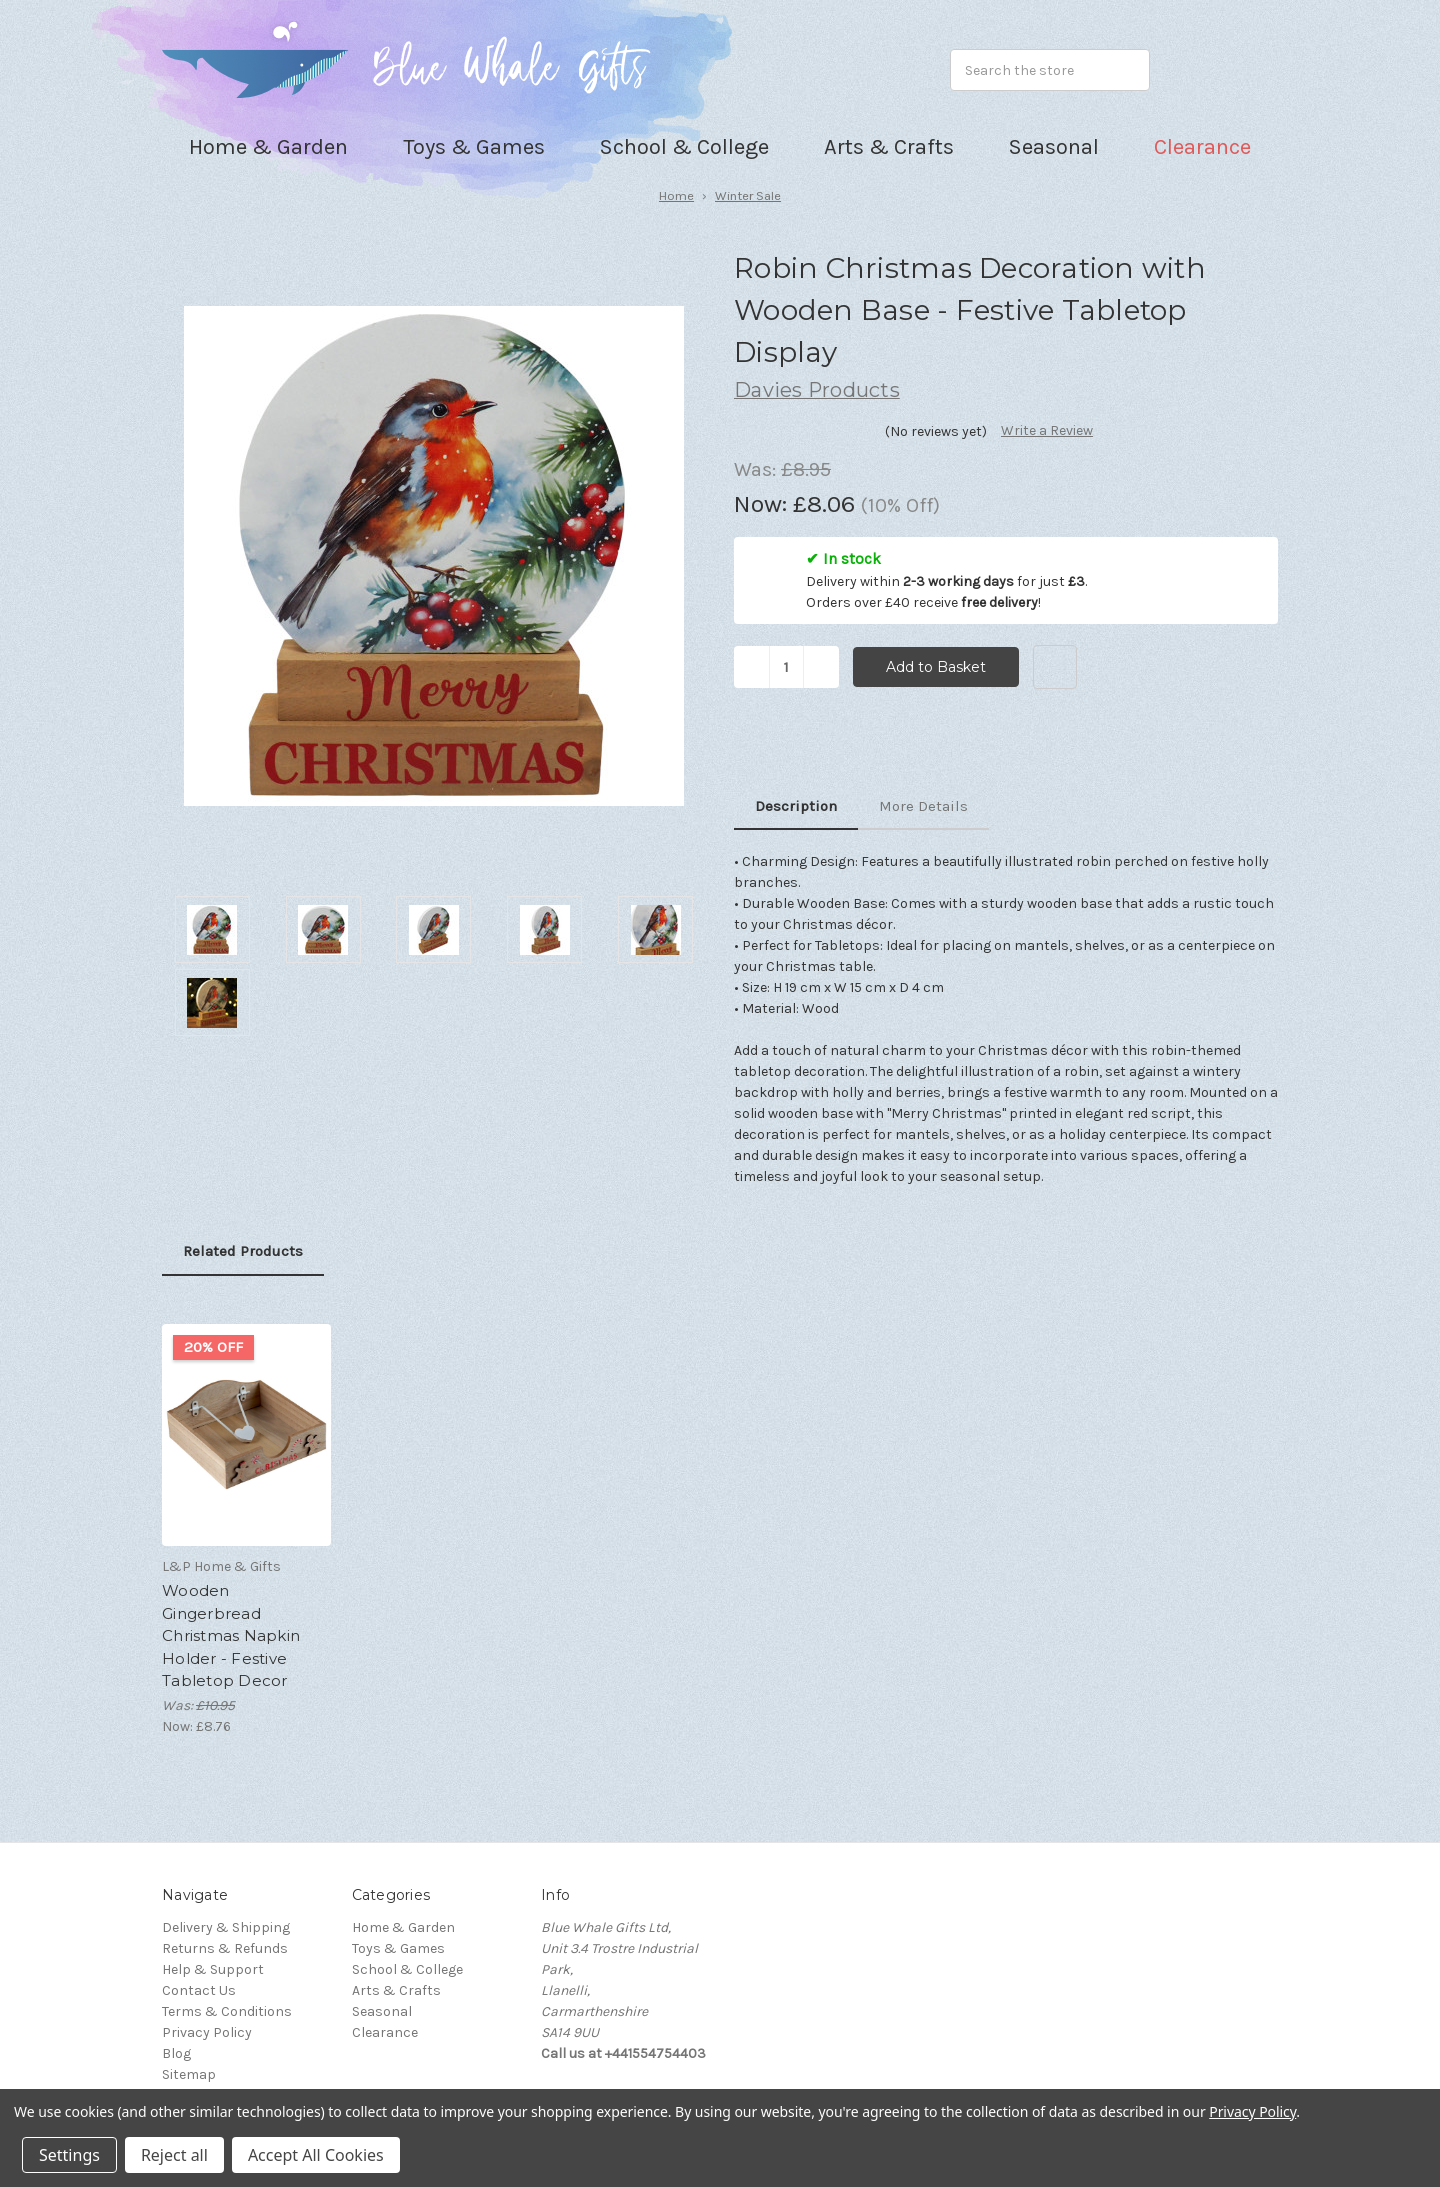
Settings (69, 2155)
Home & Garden (403, 1927)
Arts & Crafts (396, 1990)
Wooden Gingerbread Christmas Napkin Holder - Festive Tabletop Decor (231, 1635)
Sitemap (189, 2074)
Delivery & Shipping (226, 1927)
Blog (176, 2053)
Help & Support (213, 1969)
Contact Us (199, 1990)
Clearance (1202, 147)
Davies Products (817, 390)
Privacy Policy (207, 2032)
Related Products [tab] (243, 1251)
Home (676, 195)
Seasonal (382, 2011)
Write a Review (1047, 430)
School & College (407, 1969)
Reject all (174, 2155)
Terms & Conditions (227, 2011)
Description (796, 806)
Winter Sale (748, 195)
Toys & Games (398, 1948)
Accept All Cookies (316, 2155)
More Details (923, 806)
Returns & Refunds (225, 1948)
